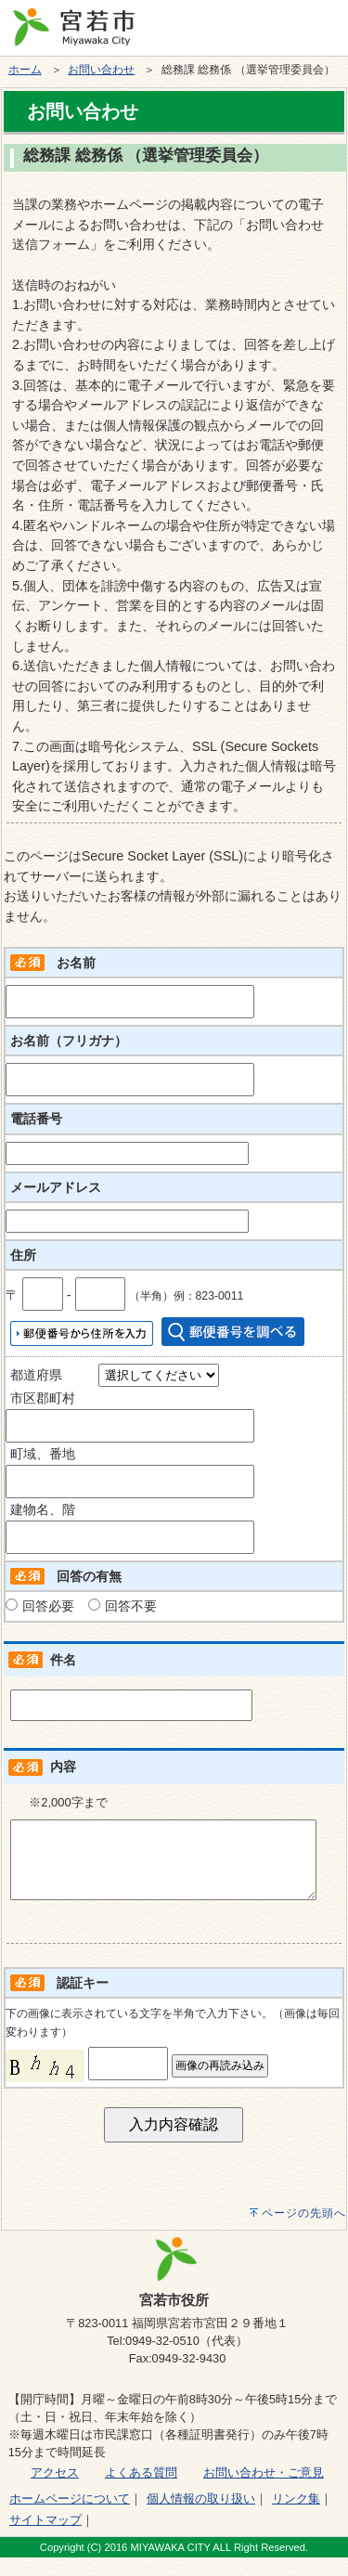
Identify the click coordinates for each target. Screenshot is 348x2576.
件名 (63, 1659)
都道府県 (36, 1374)
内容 (63, 1766)
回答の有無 (89, 1576)
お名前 (76, 962)
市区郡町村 (42, 1398)
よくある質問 (141, 2491)
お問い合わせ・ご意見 (263, 2491)
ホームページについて (69, 2517)
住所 (23, 1255)
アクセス (55, 2491)
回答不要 (131, 1606)
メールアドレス (55, 1187)
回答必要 (48, 1606)
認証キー (83, 2001)
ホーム (25, 69)
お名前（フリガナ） (68, 1040)
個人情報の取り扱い (201, 2517)
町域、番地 (42, 1453)
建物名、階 (42, 1509)
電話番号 (36, 1118)
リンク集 (296, 2517)
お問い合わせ (101, 69)
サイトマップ (45, 2538)
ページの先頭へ (304, 2231)
